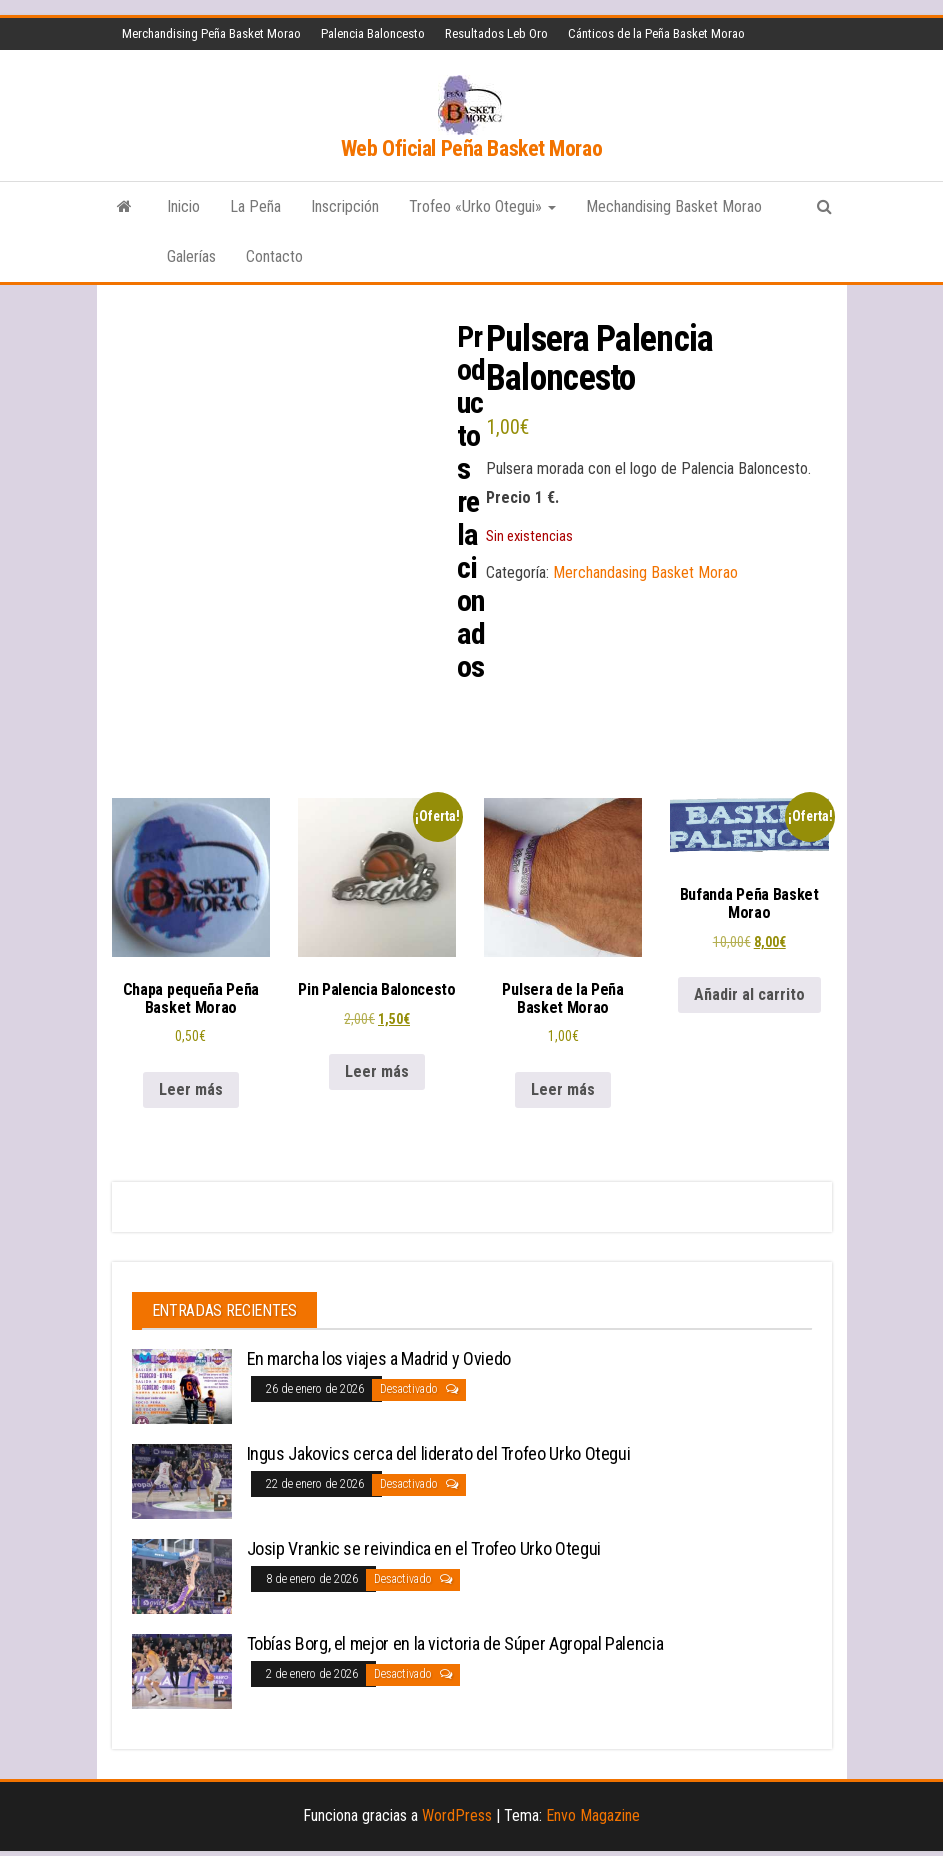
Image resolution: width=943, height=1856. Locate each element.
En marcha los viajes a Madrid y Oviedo (379, 1349)
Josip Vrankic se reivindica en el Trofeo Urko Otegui (424, 1539)
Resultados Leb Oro (496, 33)
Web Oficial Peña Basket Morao (471, 148)
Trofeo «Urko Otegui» (482, 206)
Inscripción (345, 206)
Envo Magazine (593, 1806)
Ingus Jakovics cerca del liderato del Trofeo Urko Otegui (439, 1444)
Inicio (183, 206)
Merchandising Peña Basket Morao (211, 33)
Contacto (274, 256)
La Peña (255, 206)
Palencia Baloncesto (373, 33)
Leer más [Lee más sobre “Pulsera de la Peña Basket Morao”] (563, 1079)
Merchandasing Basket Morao (645, 572)
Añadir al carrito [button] (749, 984)
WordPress (457, 1806)
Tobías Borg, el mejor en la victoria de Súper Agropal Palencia (455, 1634)
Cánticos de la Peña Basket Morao (656, 33)
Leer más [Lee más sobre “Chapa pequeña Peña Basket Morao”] (191, 1079)
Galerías (191, 256)
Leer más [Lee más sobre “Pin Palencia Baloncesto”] (377, 1061)
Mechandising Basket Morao (674, 206)
